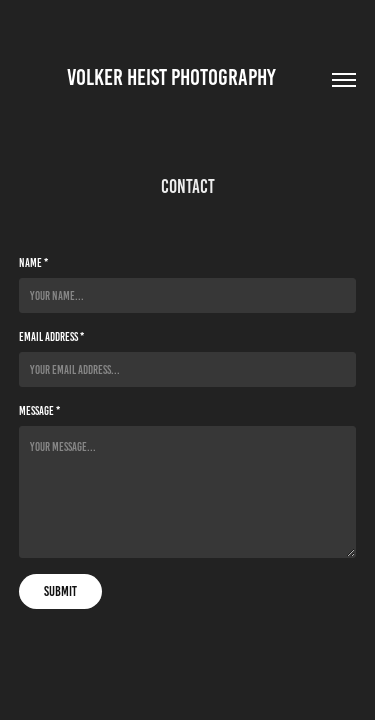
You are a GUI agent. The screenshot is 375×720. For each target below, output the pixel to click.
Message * (39, 410)
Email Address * (51, 336)
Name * (33, 262)
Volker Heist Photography (187, 77)
